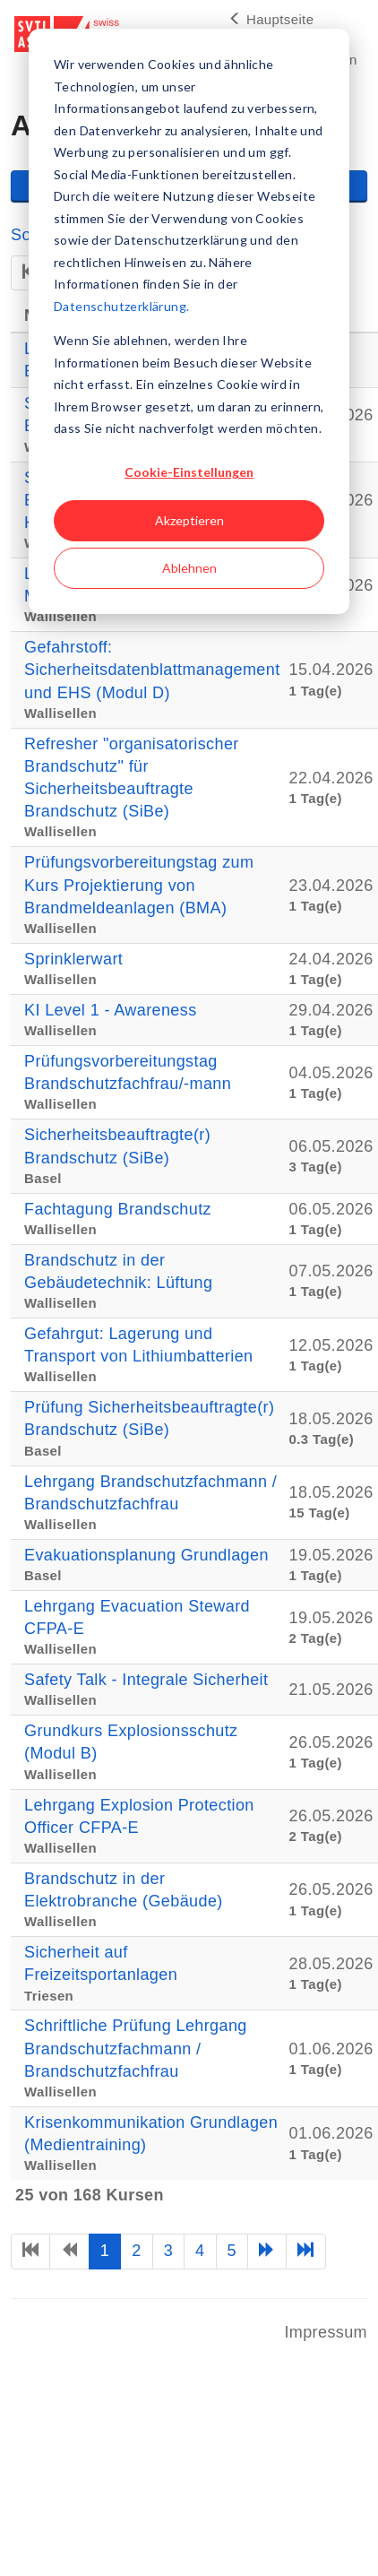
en (349, 59)
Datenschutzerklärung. (121, 306)
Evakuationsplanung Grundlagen (146, 1555)
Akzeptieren (189, 520)
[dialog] (189, 321)
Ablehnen (189, 567)
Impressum (325, 2332)
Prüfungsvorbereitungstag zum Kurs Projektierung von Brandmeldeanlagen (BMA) (138, 884)
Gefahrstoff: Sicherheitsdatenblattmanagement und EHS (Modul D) (152, 669)
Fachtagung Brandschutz (117, 1209)
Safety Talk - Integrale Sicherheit (146, 1680)
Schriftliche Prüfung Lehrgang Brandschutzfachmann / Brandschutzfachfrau (135, 2048)
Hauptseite (271, 19)
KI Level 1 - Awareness (110, 1010)
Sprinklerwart (73, 959)
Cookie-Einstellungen (189, 472)
